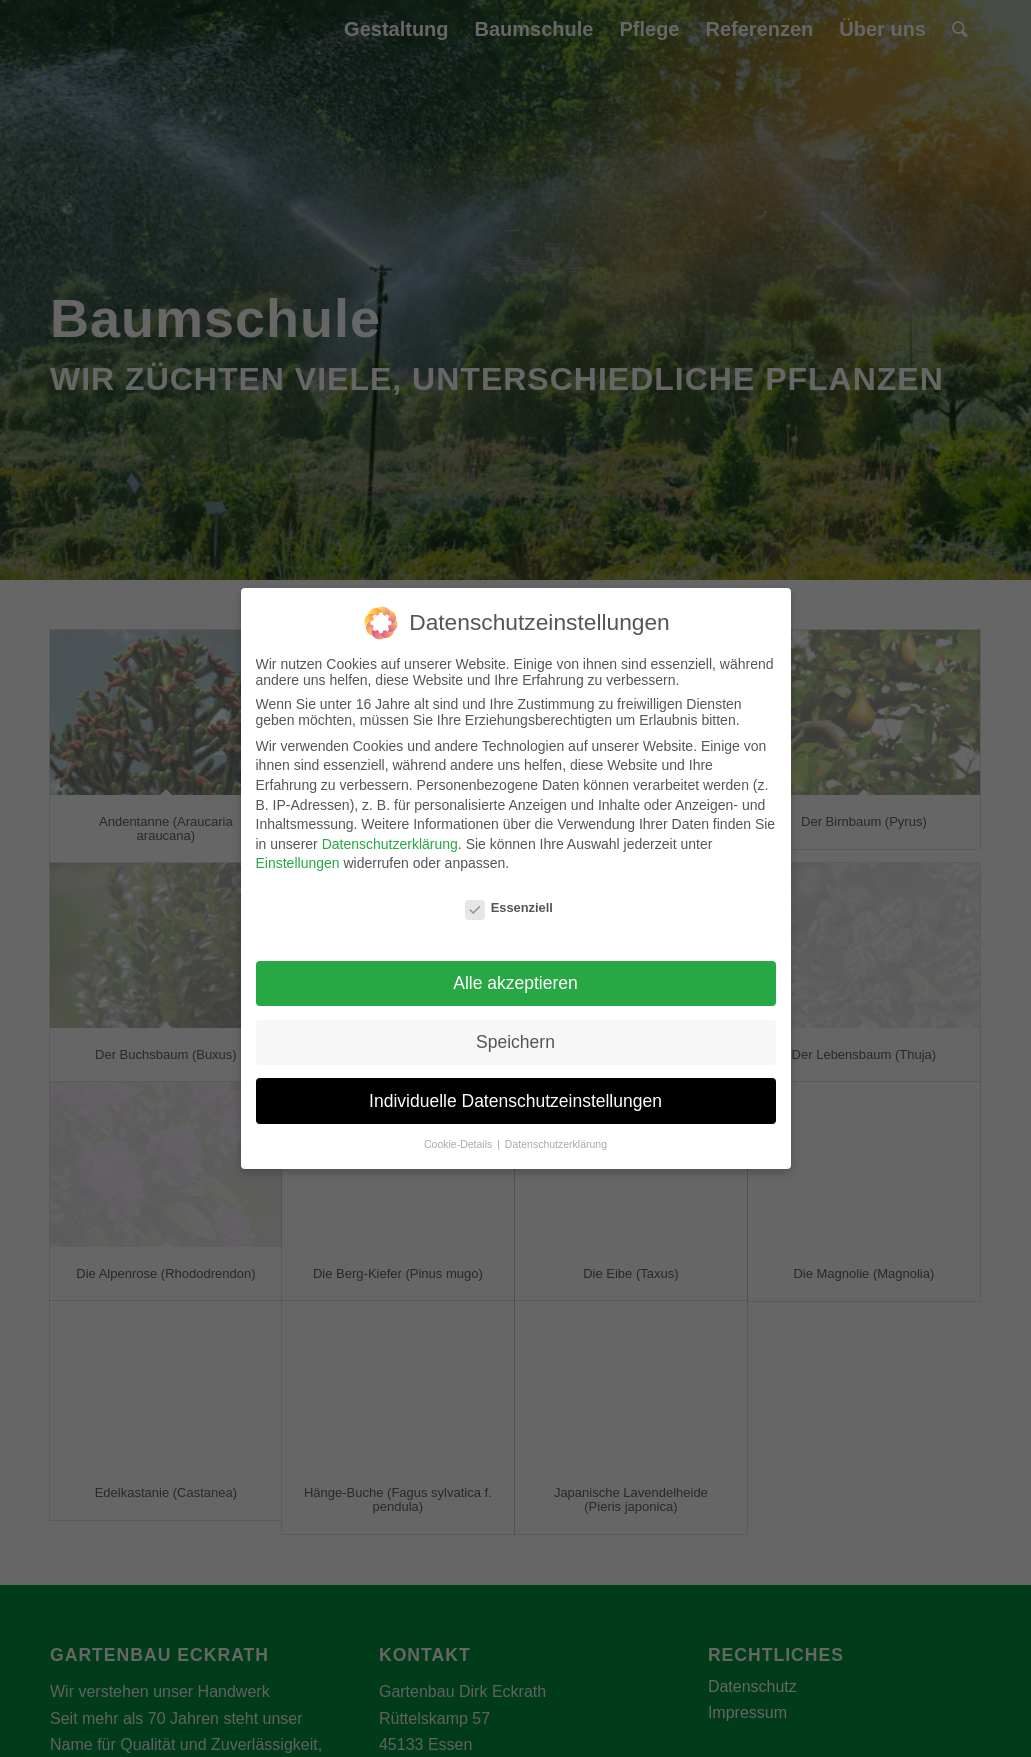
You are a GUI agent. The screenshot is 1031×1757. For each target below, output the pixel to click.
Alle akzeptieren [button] (515, 983)
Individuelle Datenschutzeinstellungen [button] (515, 1101)
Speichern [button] (515, 1042)
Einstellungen (298, 863)
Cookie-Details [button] (459, 1144)
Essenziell (509, 907)
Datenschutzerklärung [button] (556, 1144)
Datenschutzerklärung (390, 844)
